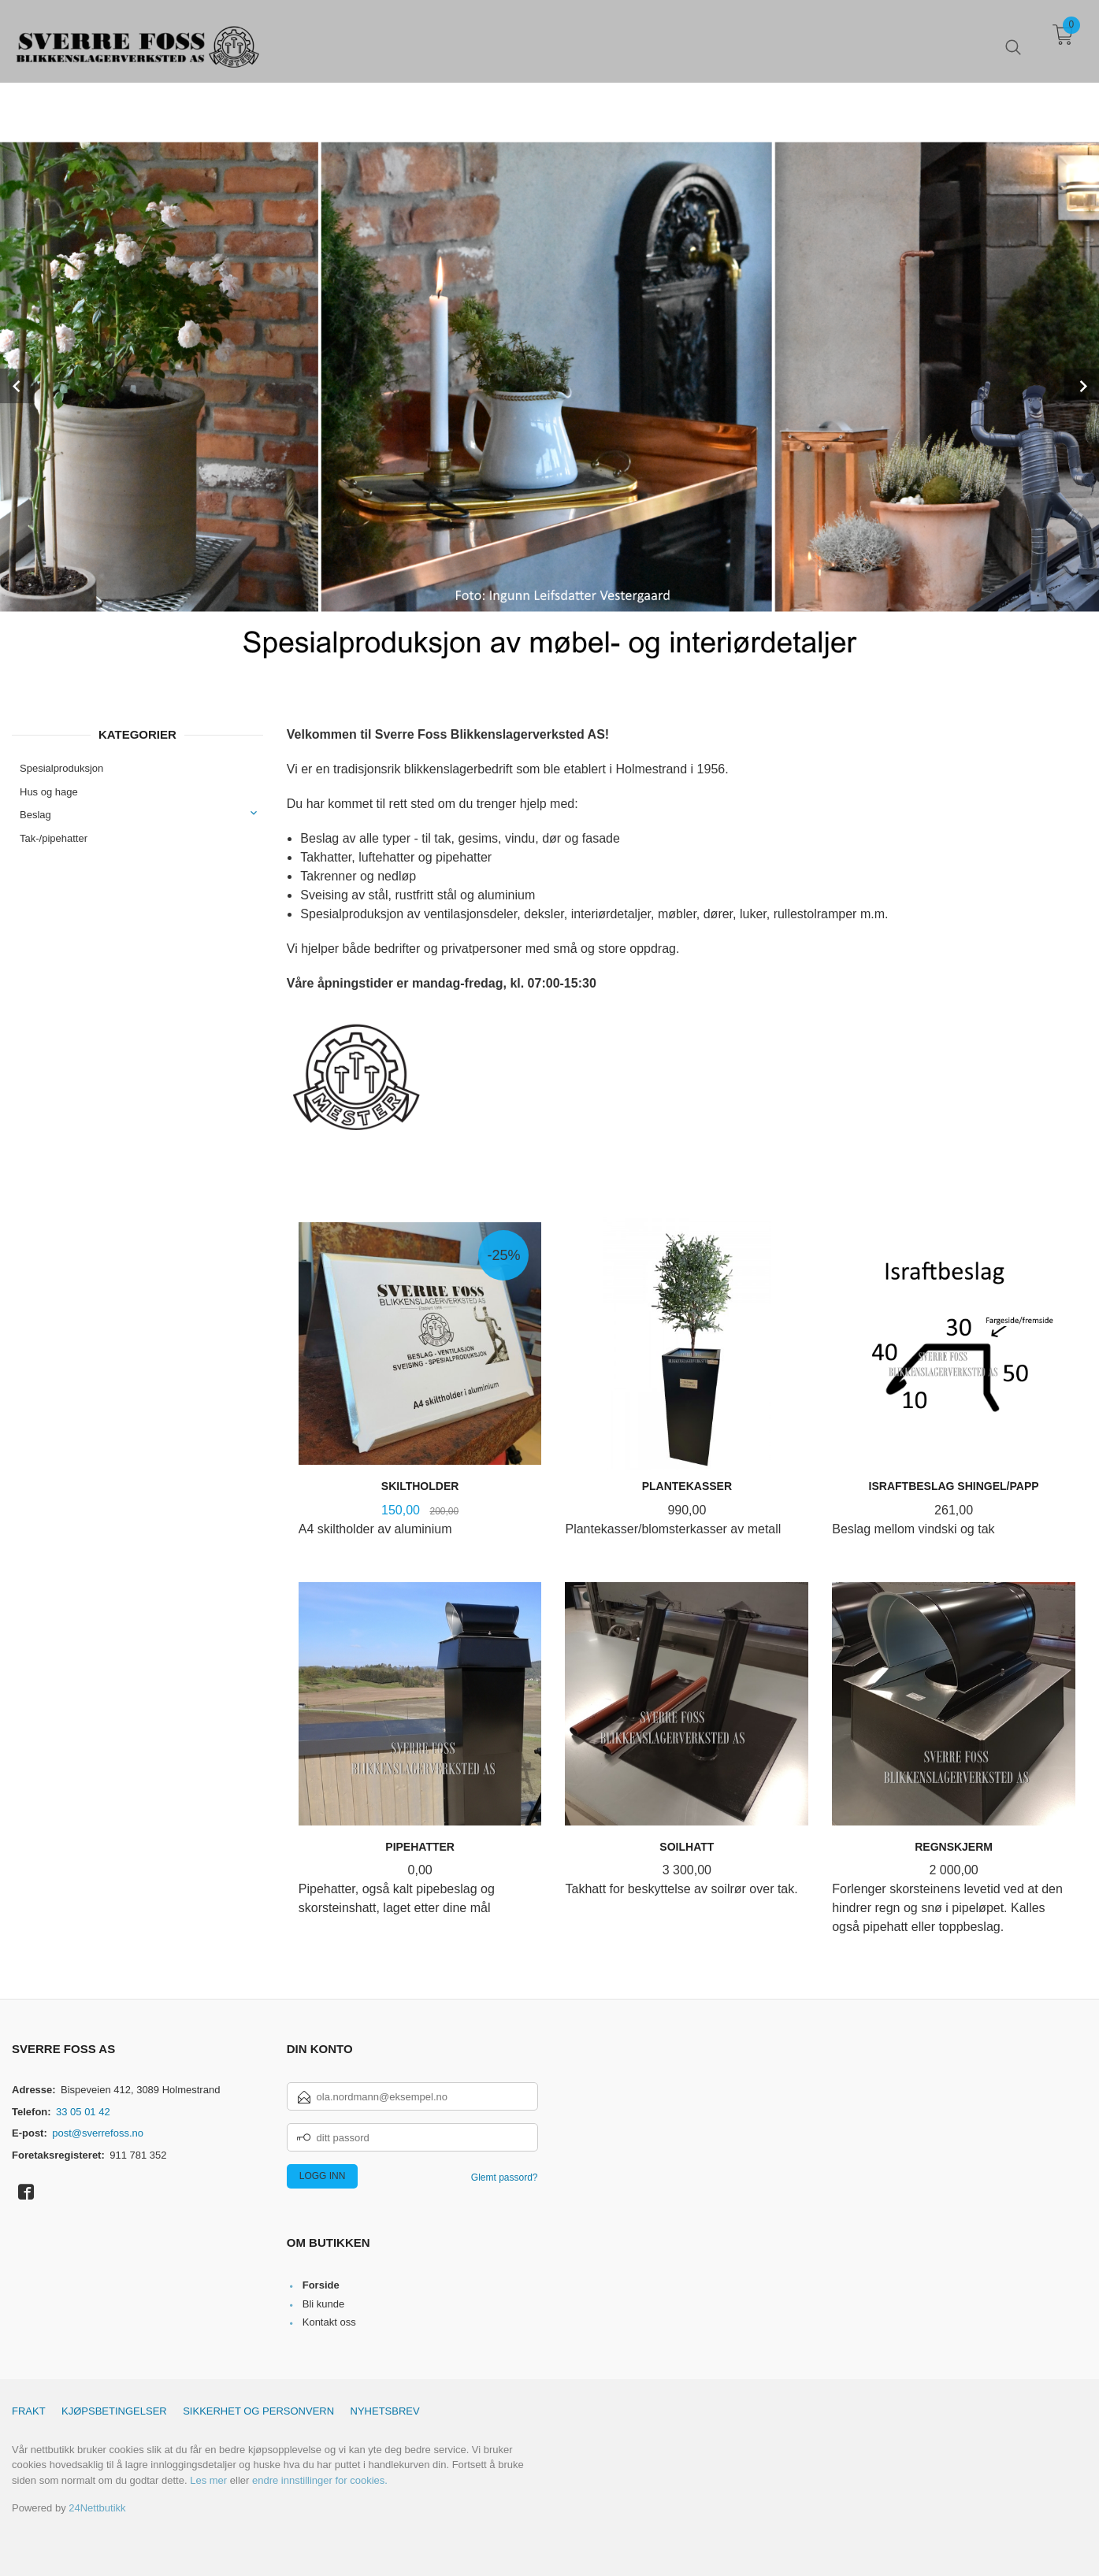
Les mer (208, 2480)
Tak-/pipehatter (53, 838)
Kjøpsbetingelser (114, 2411)
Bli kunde (323, 2304)
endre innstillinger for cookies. (320, 2480)
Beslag (35, 815)
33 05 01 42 (83, 2112)
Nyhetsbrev (385, 2411)
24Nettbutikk (97, 2508)
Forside (321, 2285)
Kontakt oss (329, 2322)
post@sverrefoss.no (97, 2133)
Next (1081, 386)
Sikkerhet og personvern (258, 2411)
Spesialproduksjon (61, 768)
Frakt (29, 2411)
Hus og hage (49, 792)
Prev (17, 386)
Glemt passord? (504, 2177)
